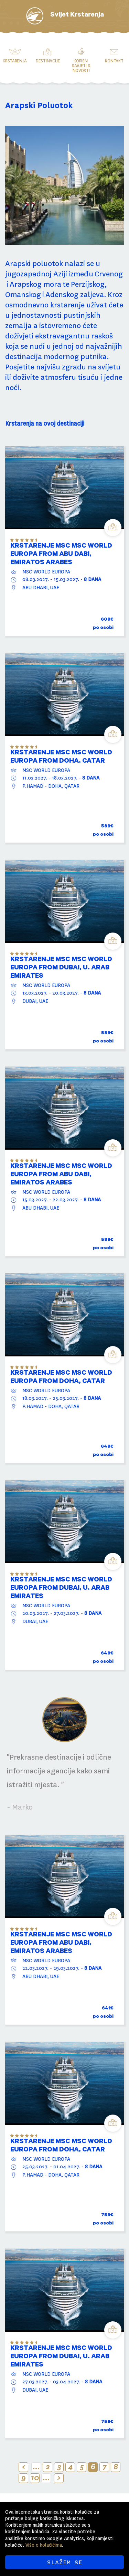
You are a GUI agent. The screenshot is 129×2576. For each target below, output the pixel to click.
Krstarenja (15, 61)
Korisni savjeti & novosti (81, 65)
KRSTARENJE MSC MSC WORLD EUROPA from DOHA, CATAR (61, 757)
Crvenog (109, 274)
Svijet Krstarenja (77, 15)
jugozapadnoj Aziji (36, 274)
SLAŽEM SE (64, 2562)
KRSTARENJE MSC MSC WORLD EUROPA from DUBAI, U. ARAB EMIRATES (61, 968)
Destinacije (48, 61)
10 (35, 2478)
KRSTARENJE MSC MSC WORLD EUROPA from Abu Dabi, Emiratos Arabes (61, 555)
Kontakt (114, 61)
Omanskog (23, 294)
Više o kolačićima (43, 2545)
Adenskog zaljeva (74, 294)
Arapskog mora (35, 284)
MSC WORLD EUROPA (46, 572)
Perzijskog (88, 284)
